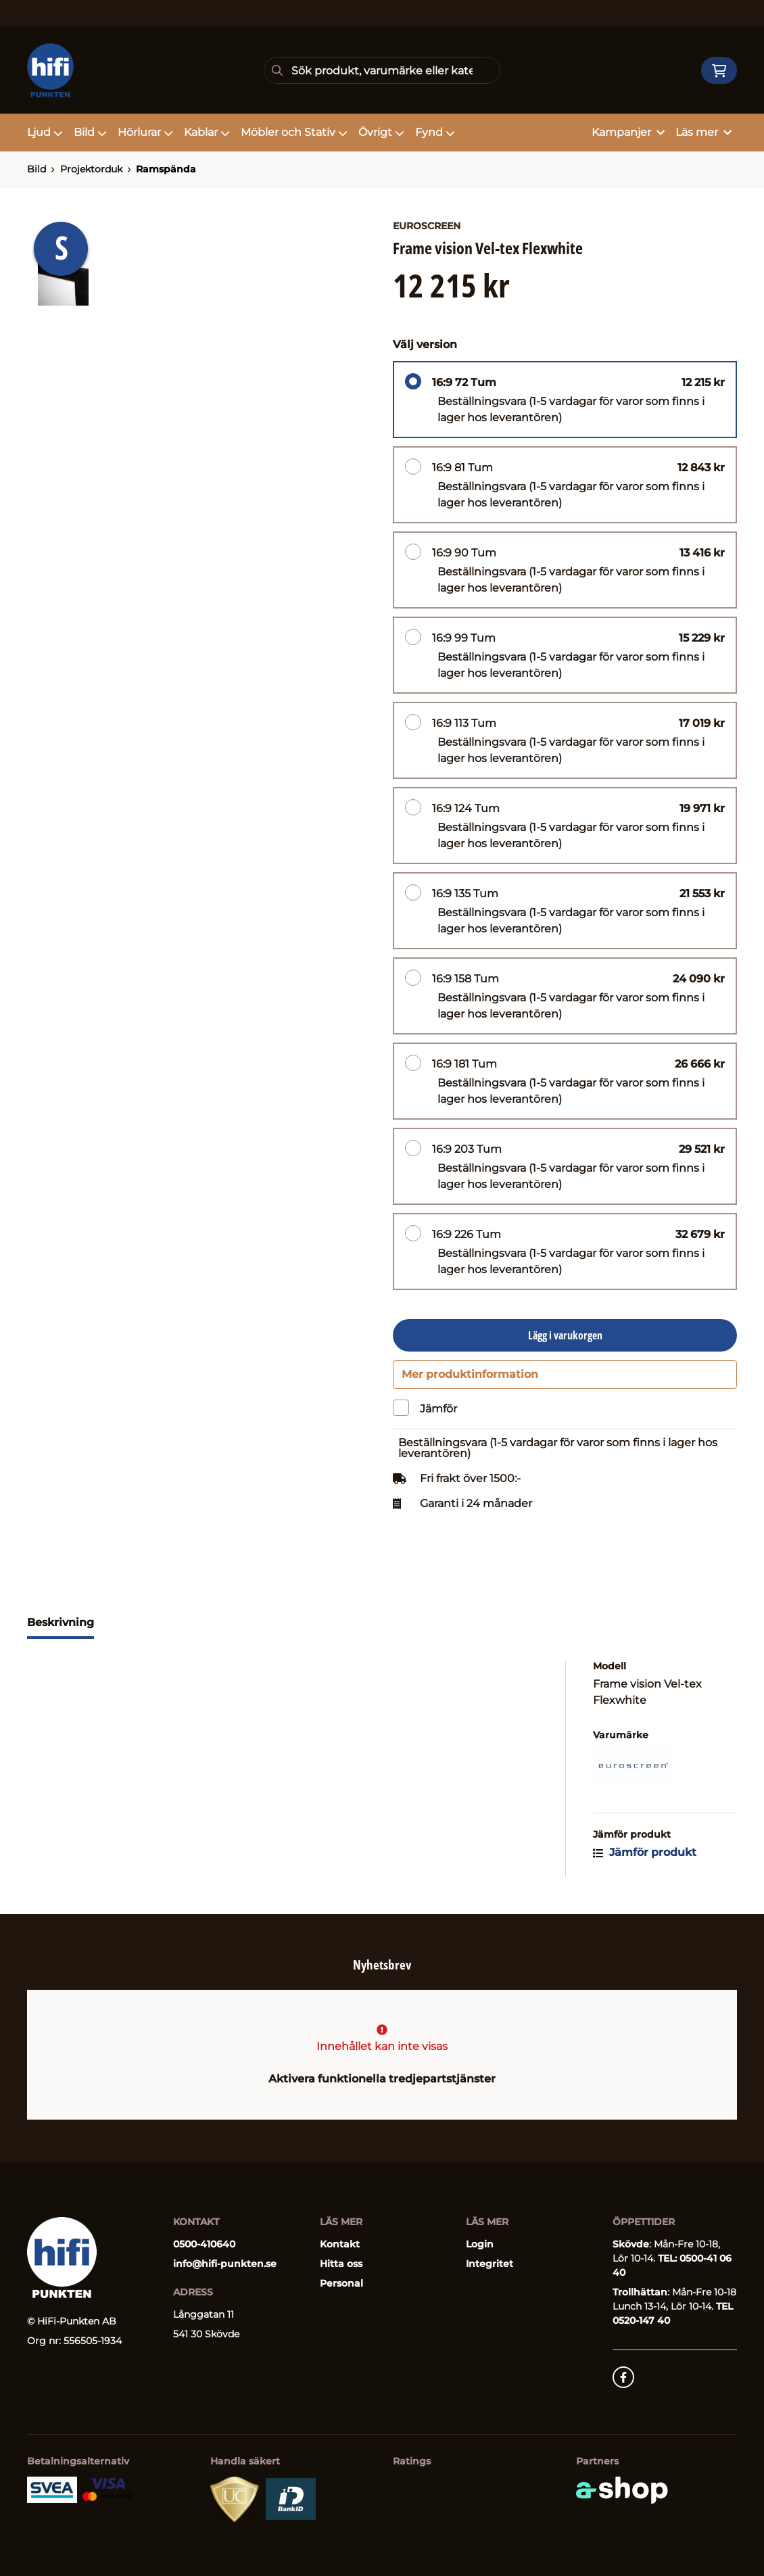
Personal (341, 2283)
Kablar (207, 132)
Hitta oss (341, 2264)
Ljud (45, 132)
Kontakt (340, 2244)
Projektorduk (91, 169)
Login (480, 2244)
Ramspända (166, 169)
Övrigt (381, 132)
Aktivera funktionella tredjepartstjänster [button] (382, 2078)
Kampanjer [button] (628, 132)
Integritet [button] (489, 2264)
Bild (90, 132)
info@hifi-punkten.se (225, 2264)
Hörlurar (145, 132)
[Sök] (382, 70)
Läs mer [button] (703, 132)
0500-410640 (204, 2244)
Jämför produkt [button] (644, 1857)
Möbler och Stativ (294, 132)
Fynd (435, 132)
